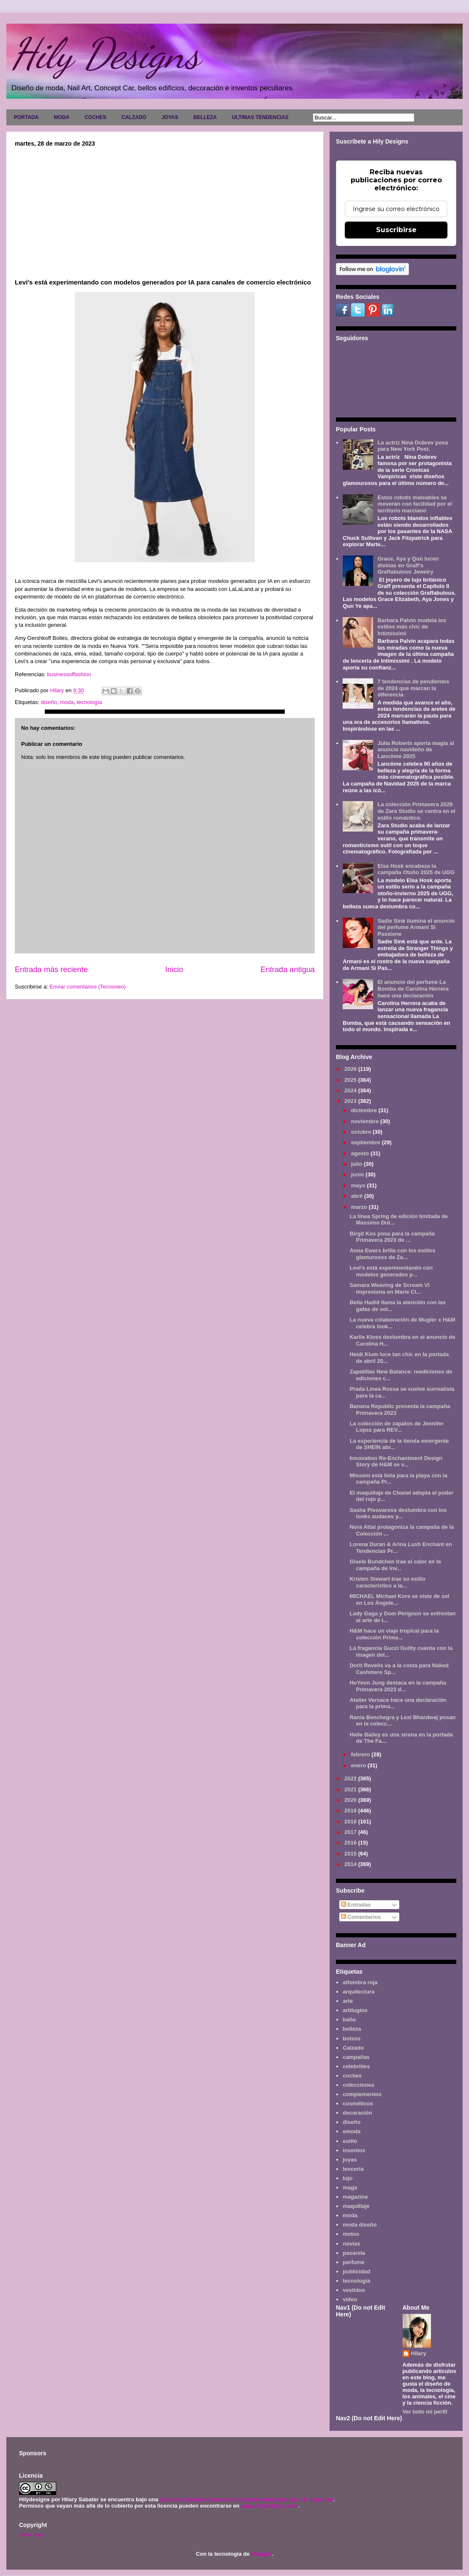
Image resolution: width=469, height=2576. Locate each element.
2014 (351, 1864)
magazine (355, 2197)
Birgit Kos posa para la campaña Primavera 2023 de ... (392, 1236)
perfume (353, 2262)
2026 (351, 1069)
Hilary (418, 2353)
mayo (359, 1185)
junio (358, 1174)
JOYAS (169, 117)
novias (351, 2243)
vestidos (354, 2290)
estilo (350, 2141)
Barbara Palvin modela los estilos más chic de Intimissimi (411, 627)
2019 (351, 1810)
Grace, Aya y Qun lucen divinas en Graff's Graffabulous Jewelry (408, 565)
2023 (351, 1101)
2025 (351, 1080)
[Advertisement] (165, 210)
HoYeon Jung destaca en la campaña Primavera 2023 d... (397, 1686)
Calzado (353, 2048)
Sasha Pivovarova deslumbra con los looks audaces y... (398, 1513)
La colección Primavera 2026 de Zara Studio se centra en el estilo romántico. (416, 811)
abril (357, 1196)
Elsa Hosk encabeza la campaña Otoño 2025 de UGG (416, 869)
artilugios (355, 2010)
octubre (362, 1132)
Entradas (356, 1905)
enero (359, 1765)
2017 (351, 1832)
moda (67, 702)
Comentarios (361, 1917)
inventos (354, 2150)
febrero (361, 1754)
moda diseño (359, 2224)
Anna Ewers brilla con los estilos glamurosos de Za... (392, 1253)
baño (349, 2019)
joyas (350, 2159)
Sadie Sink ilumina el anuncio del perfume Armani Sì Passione (416, 927)
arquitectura (358, 1991)
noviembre (365, 1121)
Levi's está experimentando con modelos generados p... (391, 1271)
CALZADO (133, 117)
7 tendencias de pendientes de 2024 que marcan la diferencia (413, 688)
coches (352, 2075)
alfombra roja (360, 1982)
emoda (351, 2131)
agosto (361, 1153)
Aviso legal (31, 2534)
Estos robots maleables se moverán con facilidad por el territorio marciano (414, 504)
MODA (61, 117)
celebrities (356, 2066)
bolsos (351, 2038)
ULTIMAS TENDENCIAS (260, 117)
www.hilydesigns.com (269, 2506)
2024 (351, 1090)
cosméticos (358, 2103)
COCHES (95, 117)
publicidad (356, 2271)
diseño (49, 702)
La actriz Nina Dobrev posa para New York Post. (412, 445)
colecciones (358, 2085)
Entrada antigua (288, 969)
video (350, 2299)
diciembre (365, 1110)
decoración (357, 2113)
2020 (351, 1800)
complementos (362, 2094)
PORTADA (26, 117)
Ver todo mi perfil (425, 2411)
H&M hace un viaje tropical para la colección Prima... (394, 1634)
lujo (347, 2178)
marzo (360, 1207)
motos (351, 2234)
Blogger (261, 2554)
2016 (351, 1842)
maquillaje (356, 2206)
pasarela (354, 2253)
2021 (351, 1789)
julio (357, 1164)
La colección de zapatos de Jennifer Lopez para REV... (396, 1426)
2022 (351, 1778)
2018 (351, 1821)
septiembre (366, 1142)
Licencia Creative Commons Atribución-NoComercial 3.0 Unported (246, 2499)
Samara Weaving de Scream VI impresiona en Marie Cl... (389, 1288)
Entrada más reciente (51, 969)
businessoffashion (68, 674)
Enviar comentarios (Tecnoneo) (87, 986)
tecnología (89, 702)
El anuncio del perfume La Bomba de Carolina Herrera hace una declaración (412, 988)
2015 (351, 1853)
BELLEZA (205, 117)
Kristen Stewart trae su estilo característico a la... (387, 1582)
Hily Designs (105, 53)
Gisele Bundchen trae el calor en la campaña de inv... (395, 1564)
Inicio (174, 969)
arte (348, 2001)
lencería (353, 2169)
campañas (356, 2057)
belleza (352, 2029)
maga (350, 2187)
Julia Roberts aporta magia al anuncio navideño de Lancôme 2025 (415, 749)
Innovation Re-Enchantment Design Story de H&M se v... (395, 1461)
